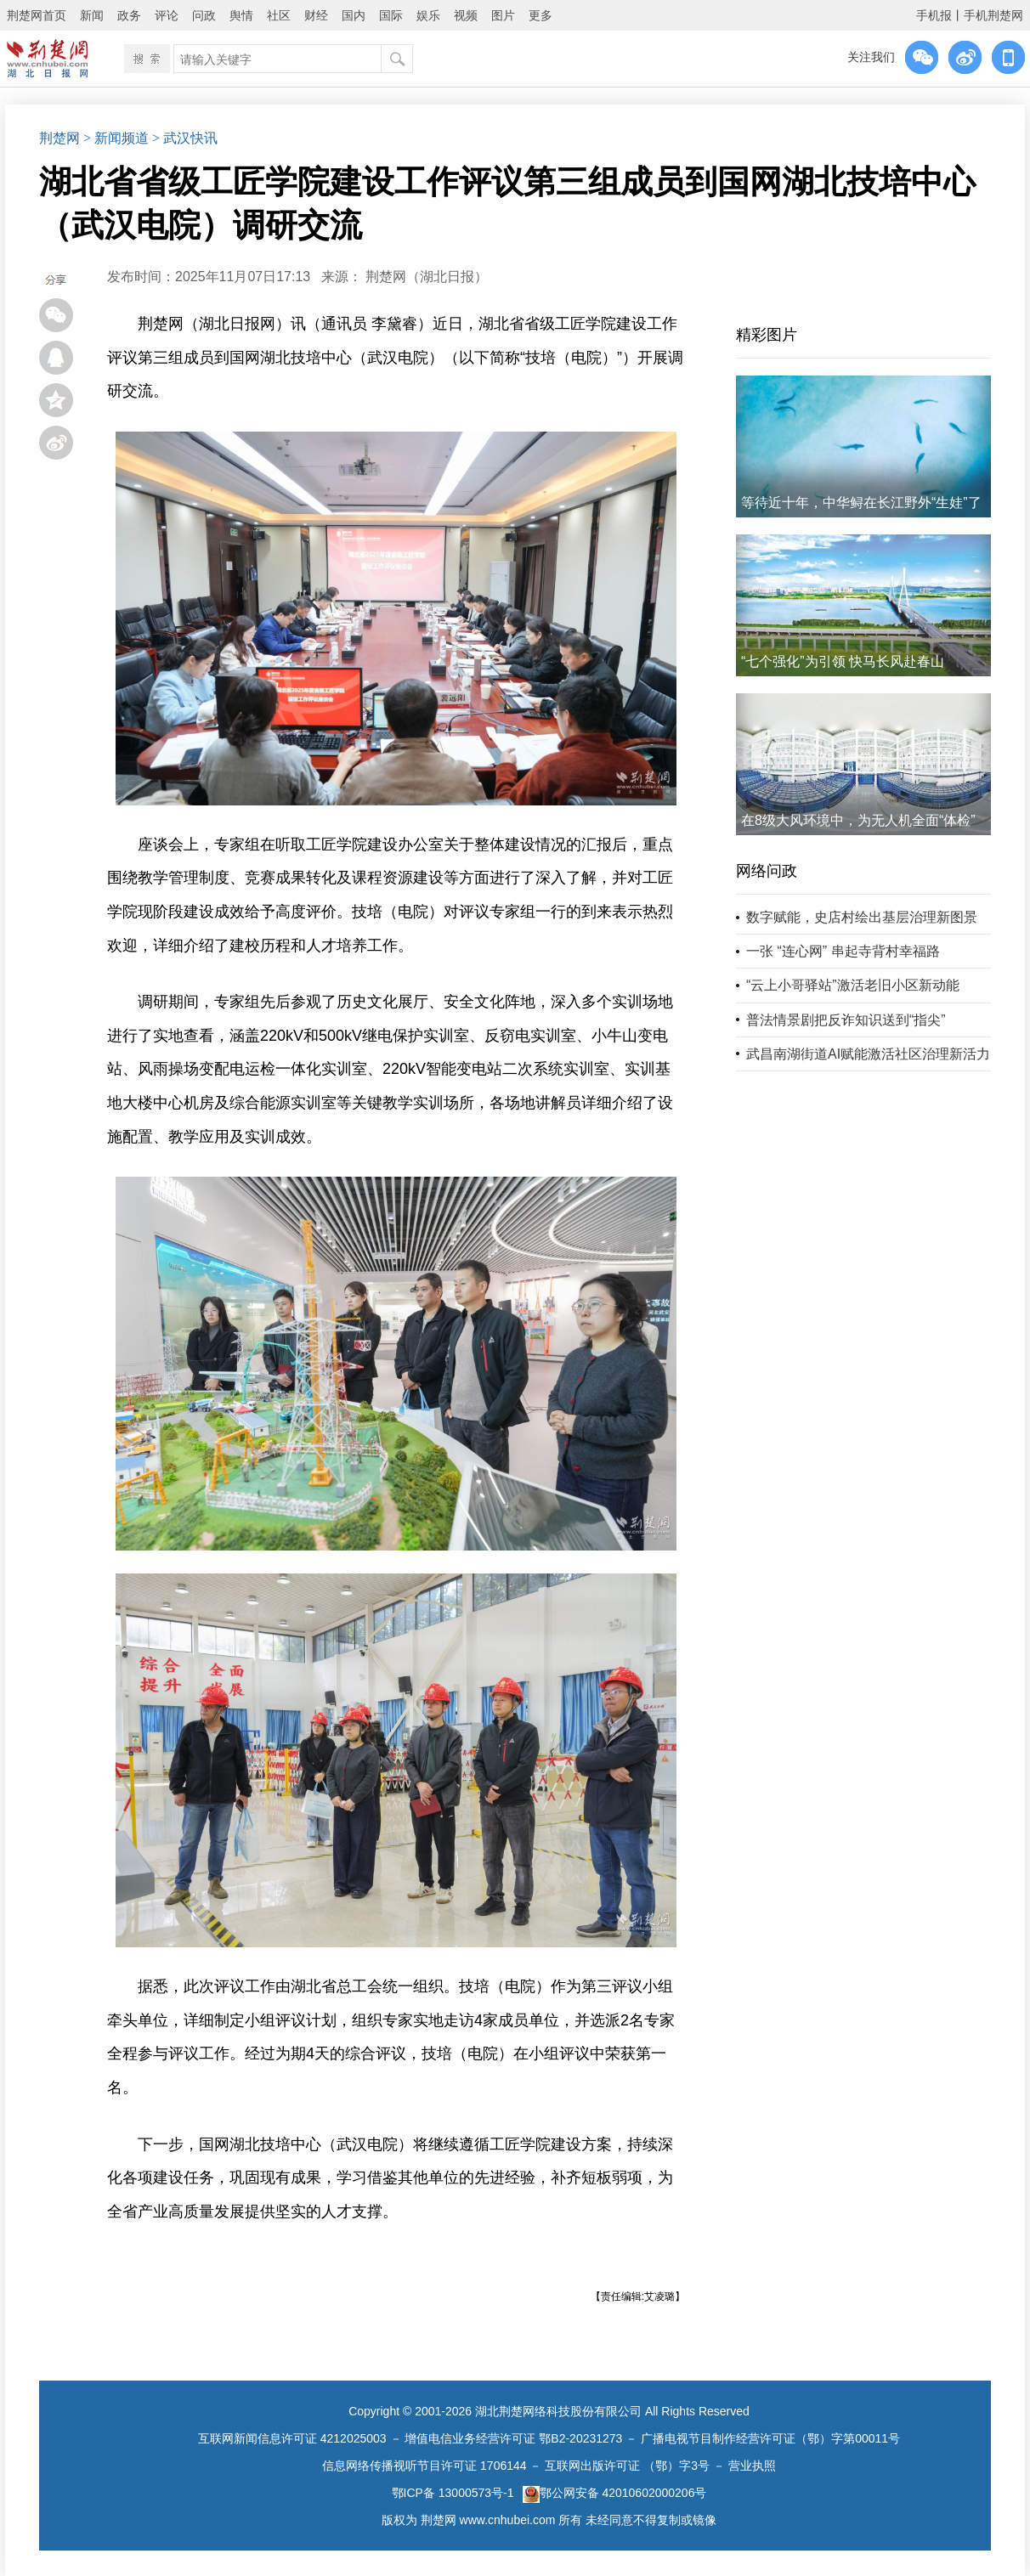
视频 (466, 15)
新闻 (92, 15)
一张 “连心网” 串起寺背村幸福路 (843, 951)
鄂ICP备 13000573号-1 (453, 2493)
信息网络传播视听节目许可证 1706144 (424, 2465)
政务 (129, 15)
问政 (204, 15)
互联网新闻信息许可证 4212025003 (292, 2438)
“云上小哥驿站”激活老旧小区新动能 (852, 985)
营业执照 (752, 2465)
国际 (391, 15)
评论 (166, 15)
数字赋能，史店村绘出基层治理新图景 (861, 917)
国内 (353, 15)
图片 (503, 15)
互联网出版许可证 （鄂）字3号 (627, 2465)
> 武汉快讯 (185, 138)
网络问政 (766, 870)
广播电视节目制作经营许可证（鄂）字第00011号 (770, 2438)
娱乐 (428, 15)
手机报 (934, 15)
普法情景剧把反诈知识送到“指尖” (846, 1020)
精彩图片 (766, 334)
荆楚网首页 (36, 15)
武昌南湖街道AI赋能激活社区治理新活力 (868, 1054)
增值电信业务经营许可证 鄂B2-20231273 (513, 2438)
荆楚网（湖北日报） (426, 276)
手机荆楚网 (993, 15)
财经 (316, 15)
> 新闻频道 (116, 138)
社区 (279, 15)
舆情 (241, 15)
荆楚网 (59, 138)
